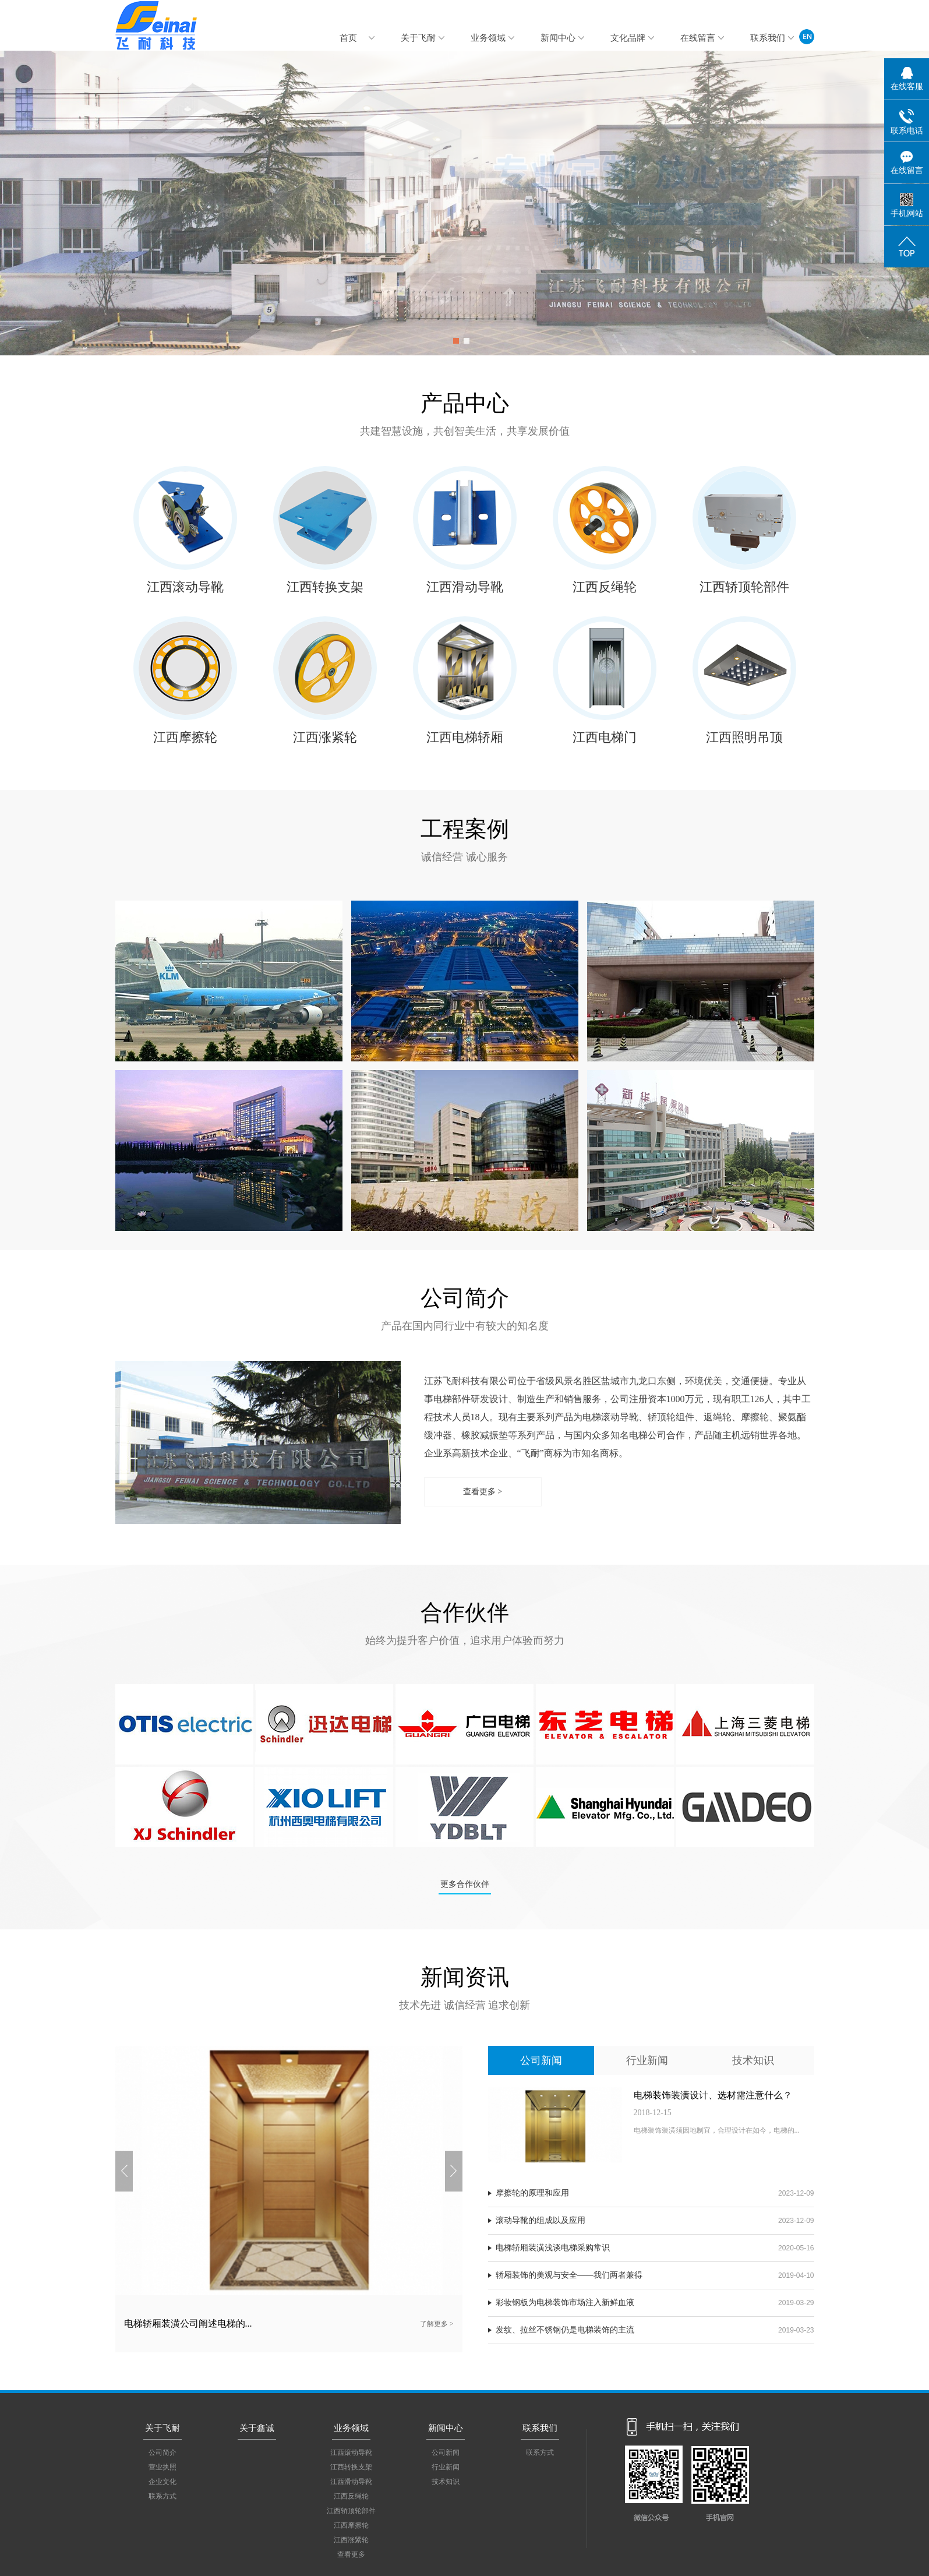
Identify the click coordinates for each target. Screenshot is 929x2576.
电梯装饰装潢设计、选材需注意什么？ (713, 2095)
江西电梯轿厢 (464, 737)
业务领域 (488, 38)
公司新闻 (541, 2060)
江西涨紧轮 (325, 737)
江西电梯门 (605, 737)
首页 (348, 38)
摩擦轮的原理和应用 (532, 2193)
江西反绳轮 (605, 587)
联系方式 (162, 2496)
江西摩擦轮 (185, 737)
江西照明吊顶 (744, 737)
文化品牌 (627, 38)
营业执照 (162, 2467)
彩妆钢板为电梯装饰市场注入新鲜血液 (565, 2302)
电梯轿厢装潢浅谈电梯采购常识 (553, 2247)
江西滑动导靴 (464, 587)
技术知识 (753, 2060)
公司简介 (162, 2452)
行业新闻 (647, 2060)
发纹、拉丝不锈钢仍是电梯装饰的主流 (565, 2330)
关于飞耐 (418, 38)
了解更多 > (437, 2324)
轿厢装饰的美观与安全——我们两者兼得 (569, 2275)
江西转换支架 (325, 587)
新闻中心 (558, 38)
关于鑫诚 (256, 2428)
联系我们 (767, 38)
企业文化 (162, 2482)
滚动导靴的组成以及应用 (540, 2220)
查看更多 (351, 2554)
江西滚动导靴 (185, 587)
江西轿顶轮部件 (744, 587)
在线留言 (697, 38)
